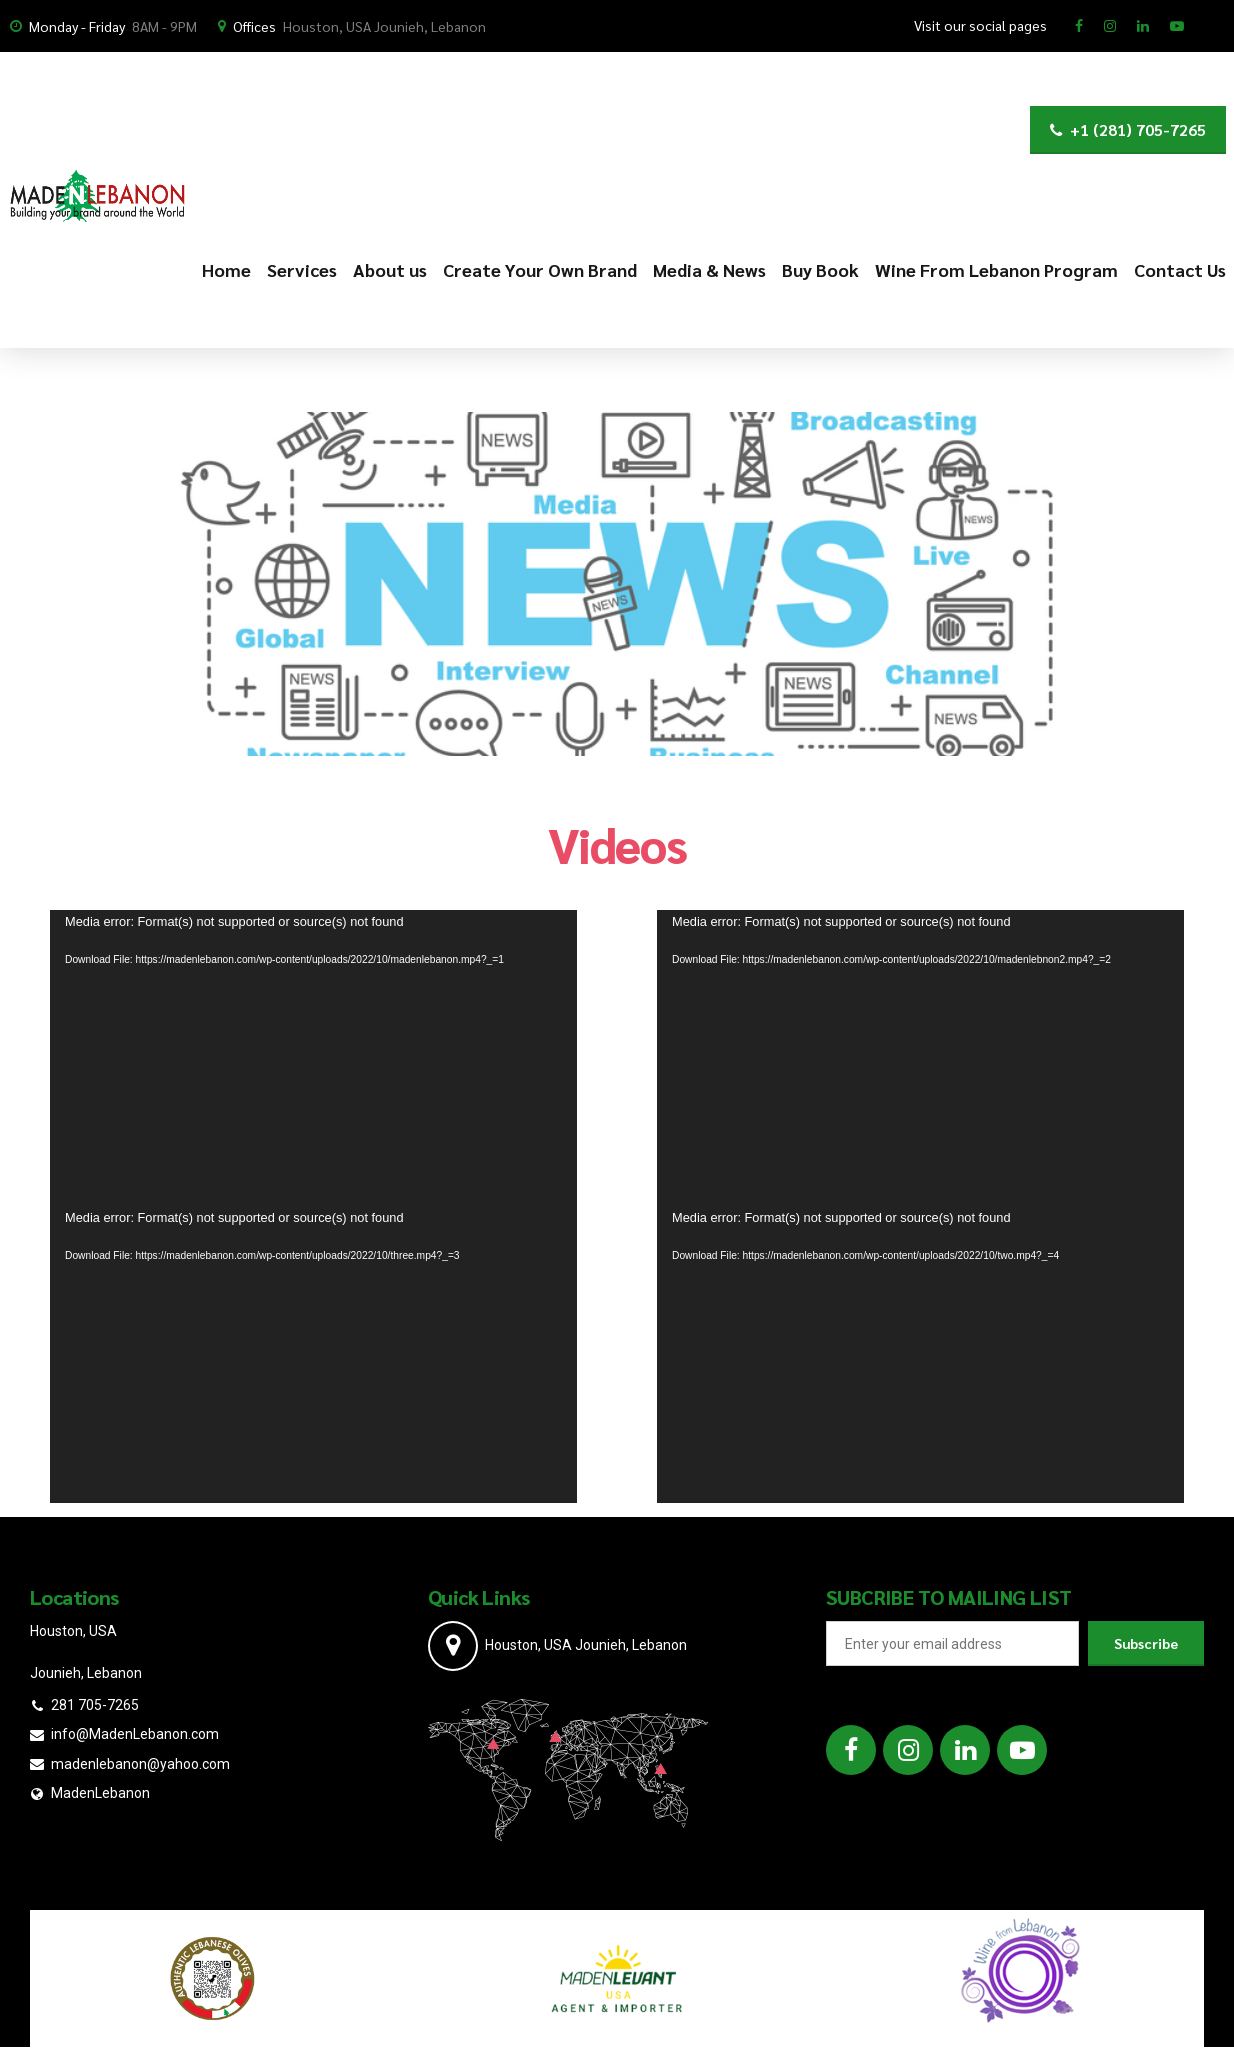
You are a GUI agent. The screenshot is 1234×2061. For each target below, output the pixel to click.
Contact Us (1180, 269)
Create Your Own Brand (540, 269)
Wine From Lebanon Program (996, 269)
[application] (313, 1058)
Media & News (709, 269)
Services (302, 269)
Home (226, 269)
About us (390, 269)
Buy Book (820, 269)
